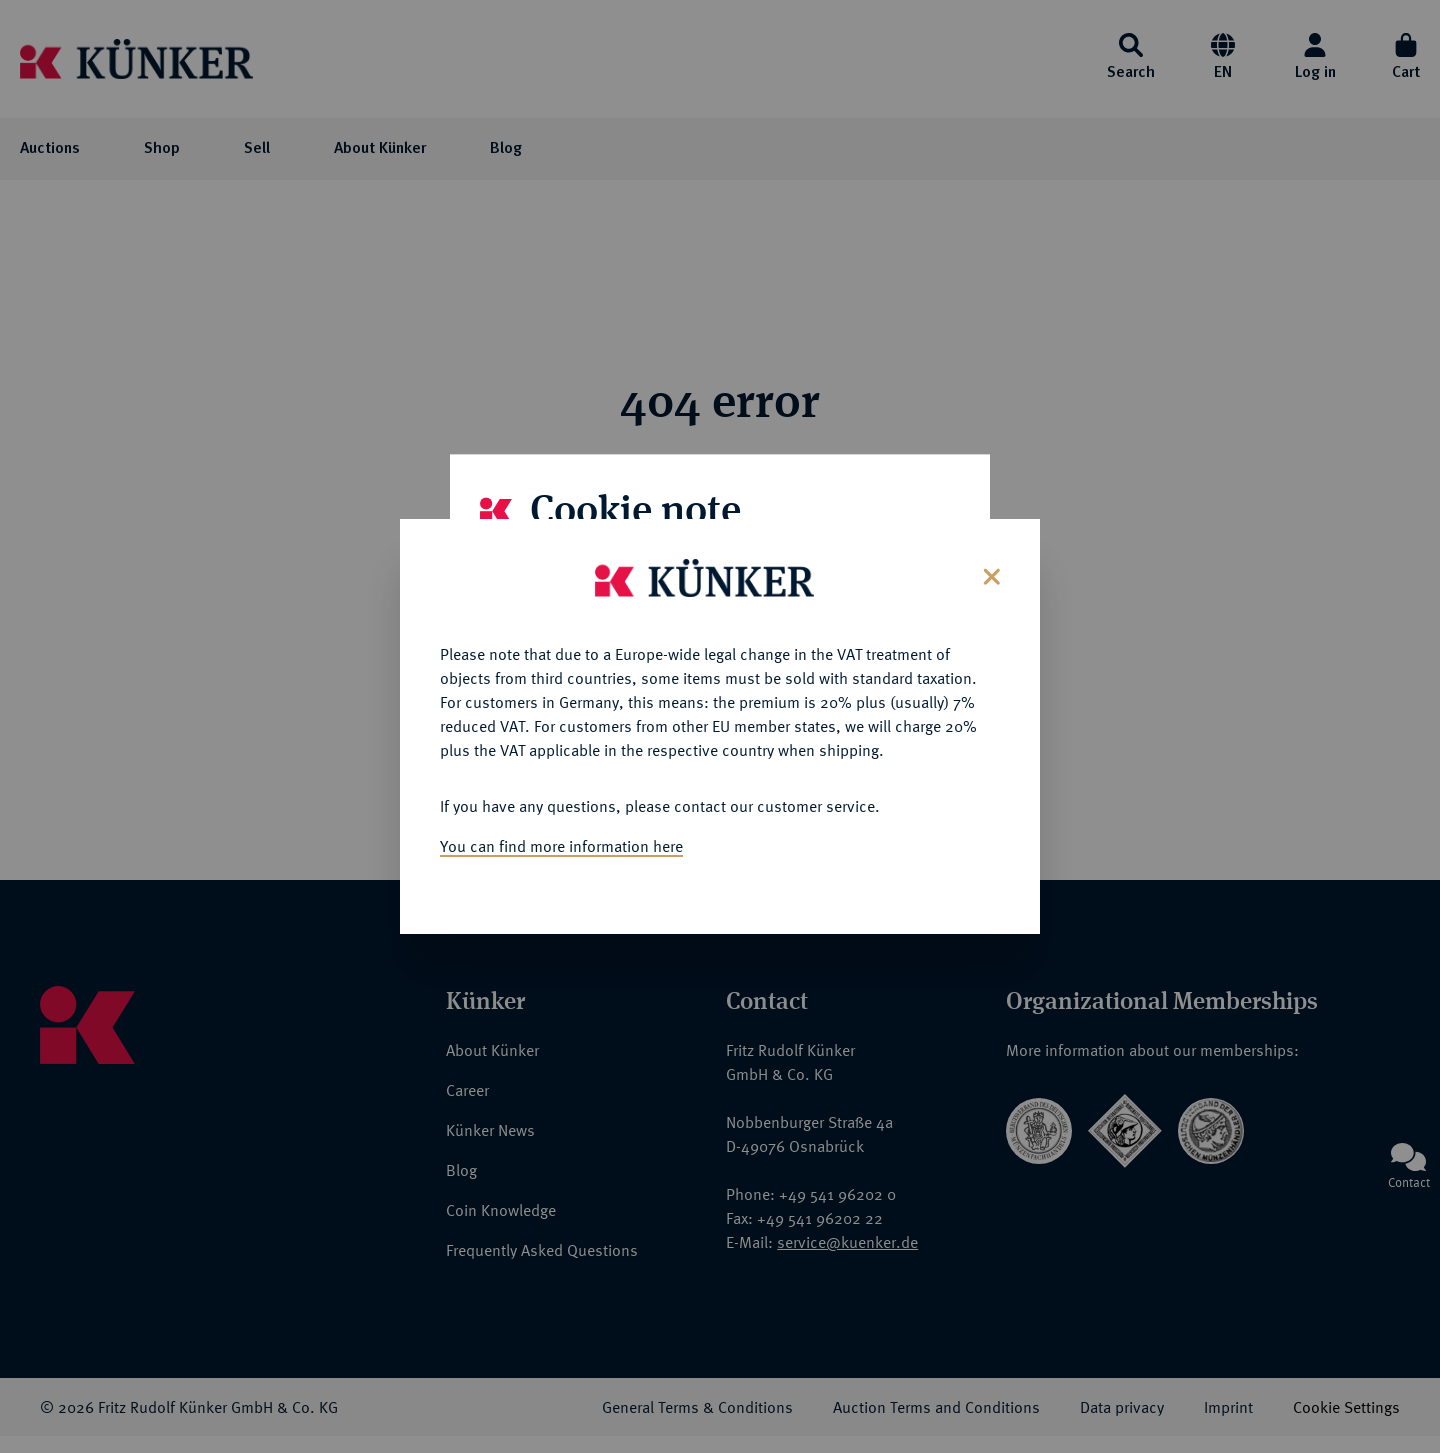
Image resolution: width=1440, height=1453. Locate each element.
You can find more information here (561, 833)
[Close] (989, 561)
